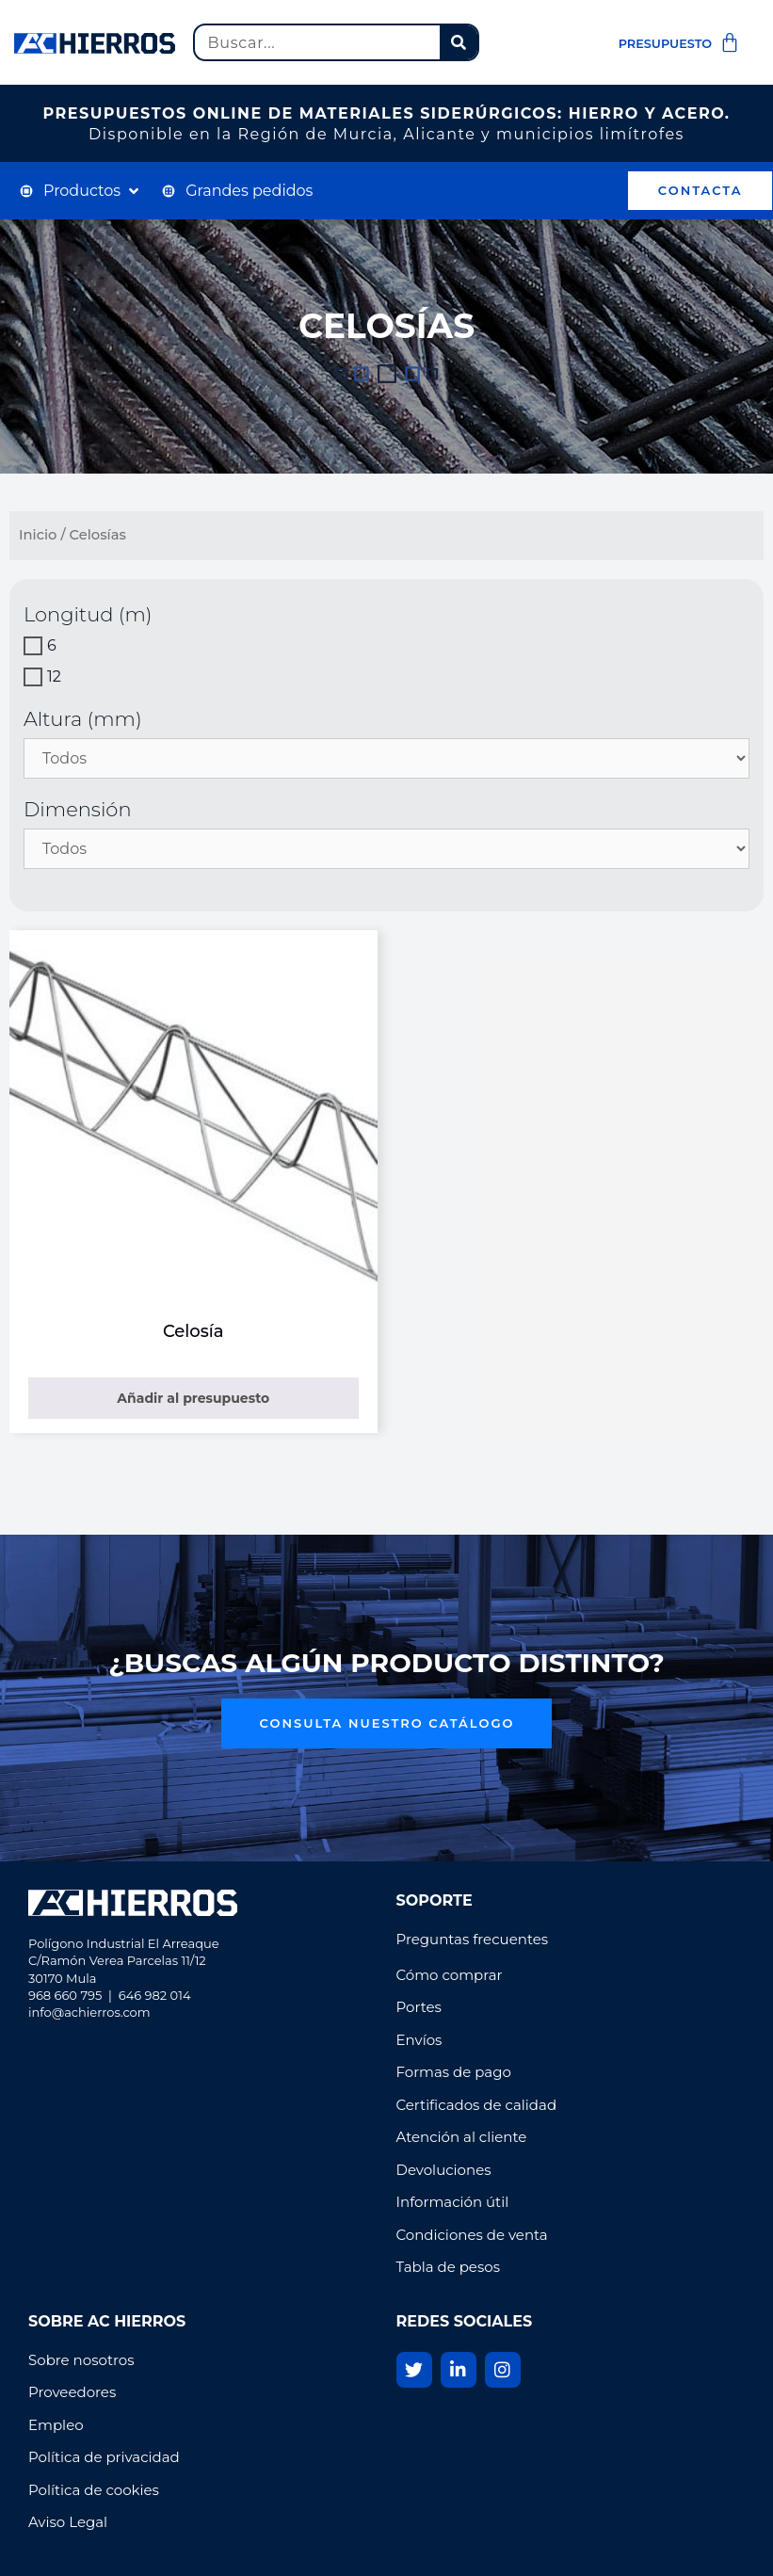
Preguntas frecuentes (472, 1939)
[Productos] (80, 191)
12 (54, 676)
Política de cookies (93, 2490)
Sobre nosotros (82, 2360)
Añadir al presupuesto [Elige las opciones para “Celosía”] (193, 1398)
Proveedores (72, 2392)
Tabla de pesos (448, 2267)
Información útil (452, 2202)
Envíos (419, 2040)
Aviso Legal (67, 2522)
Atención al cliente (461, 2137)
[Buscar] (458, 42)
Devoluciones (443, 2170)
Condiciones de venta (472, 2235)
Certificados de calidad (476, 2105)
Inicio (37, 534)
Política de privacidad (106, 2457)
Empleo (56, 2425)
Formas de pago (453, 2072)
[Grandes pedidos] (237, 191)
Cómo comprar (449, 1975)
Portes (419, 2007)
